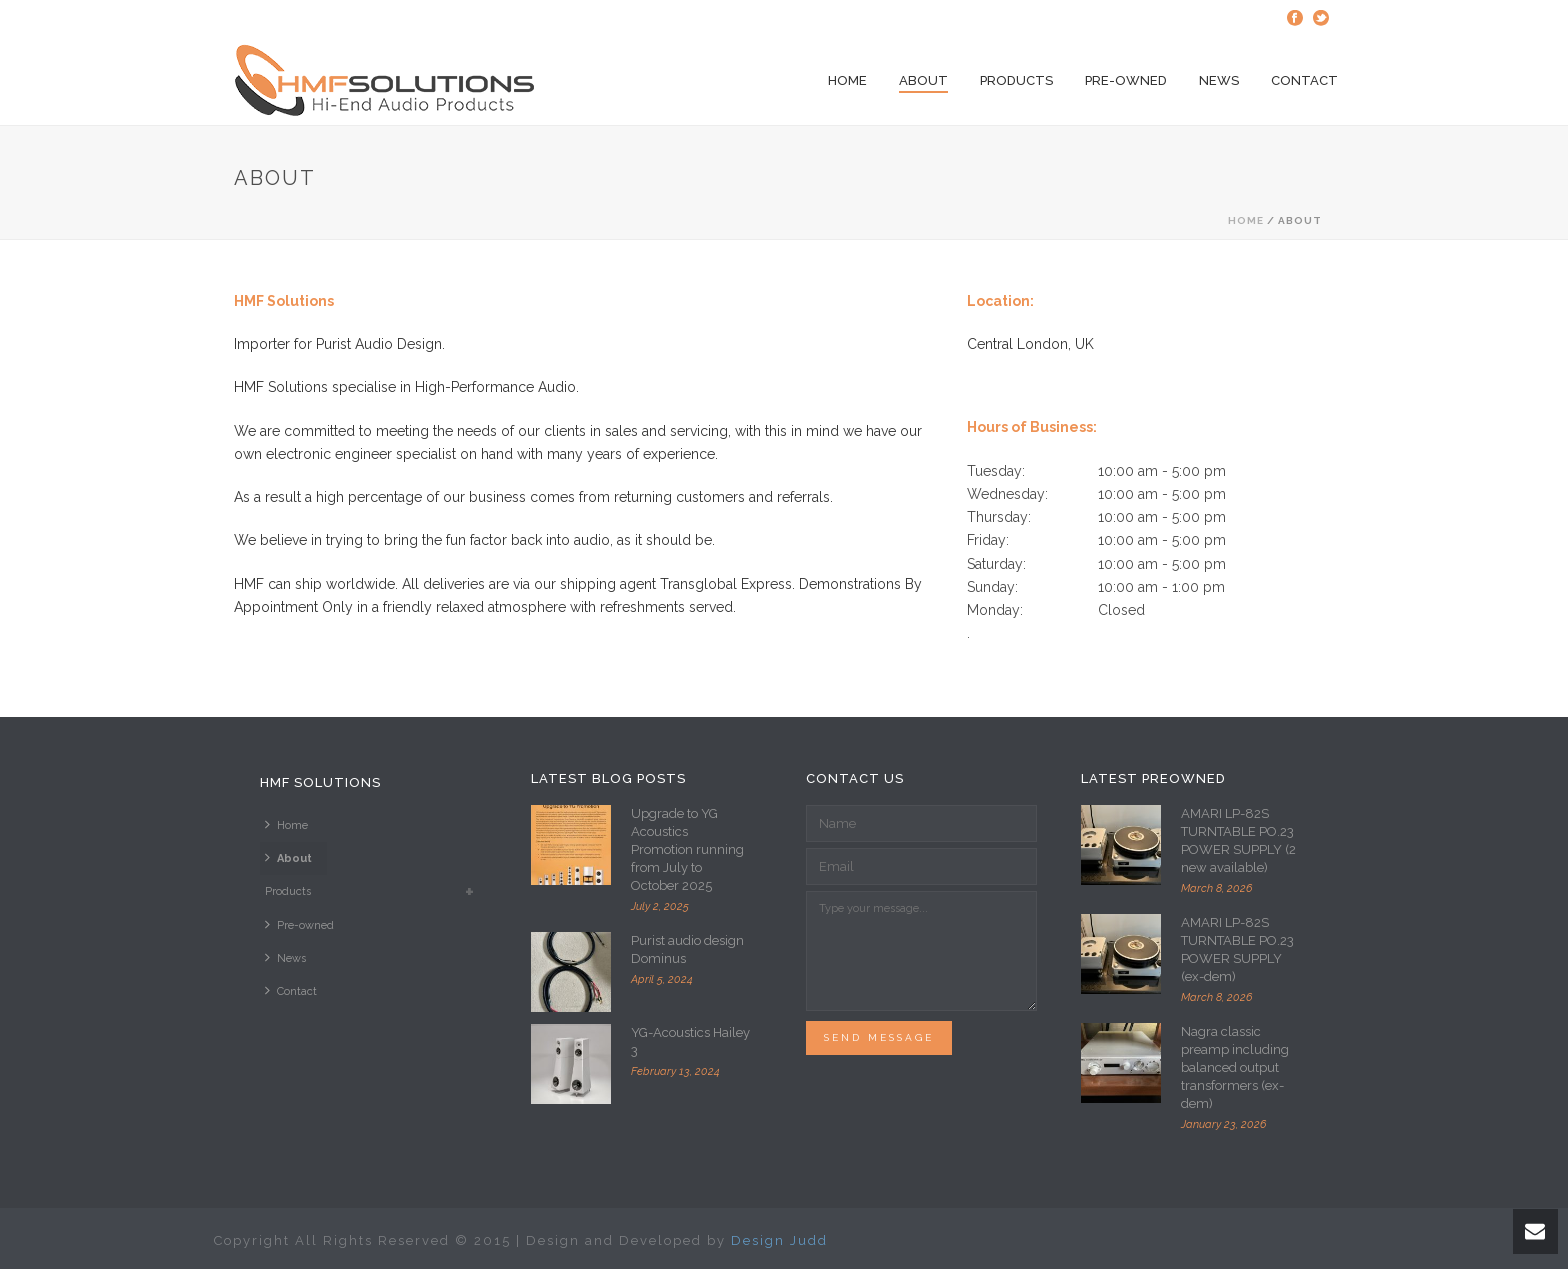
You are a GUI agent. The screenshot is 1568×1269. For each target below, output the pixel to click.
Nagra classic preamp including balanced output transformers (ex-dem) (1235, 1067)
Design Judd (779, 1240)
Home (847, 80)
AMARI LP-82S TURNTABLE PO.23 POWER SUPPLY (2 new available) (1238, 840)
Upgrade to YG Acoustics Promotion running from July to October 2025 (687, 849)
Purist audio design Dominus (687, 949)
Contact (1304, 80)
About (923, 80)
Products (1016, 80)
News (1219, 80)
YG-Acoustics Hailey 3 (690, 1041)
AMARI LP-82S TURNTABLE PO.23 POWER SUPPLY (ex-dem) (1237, 949)
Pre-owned (1126, 80)
